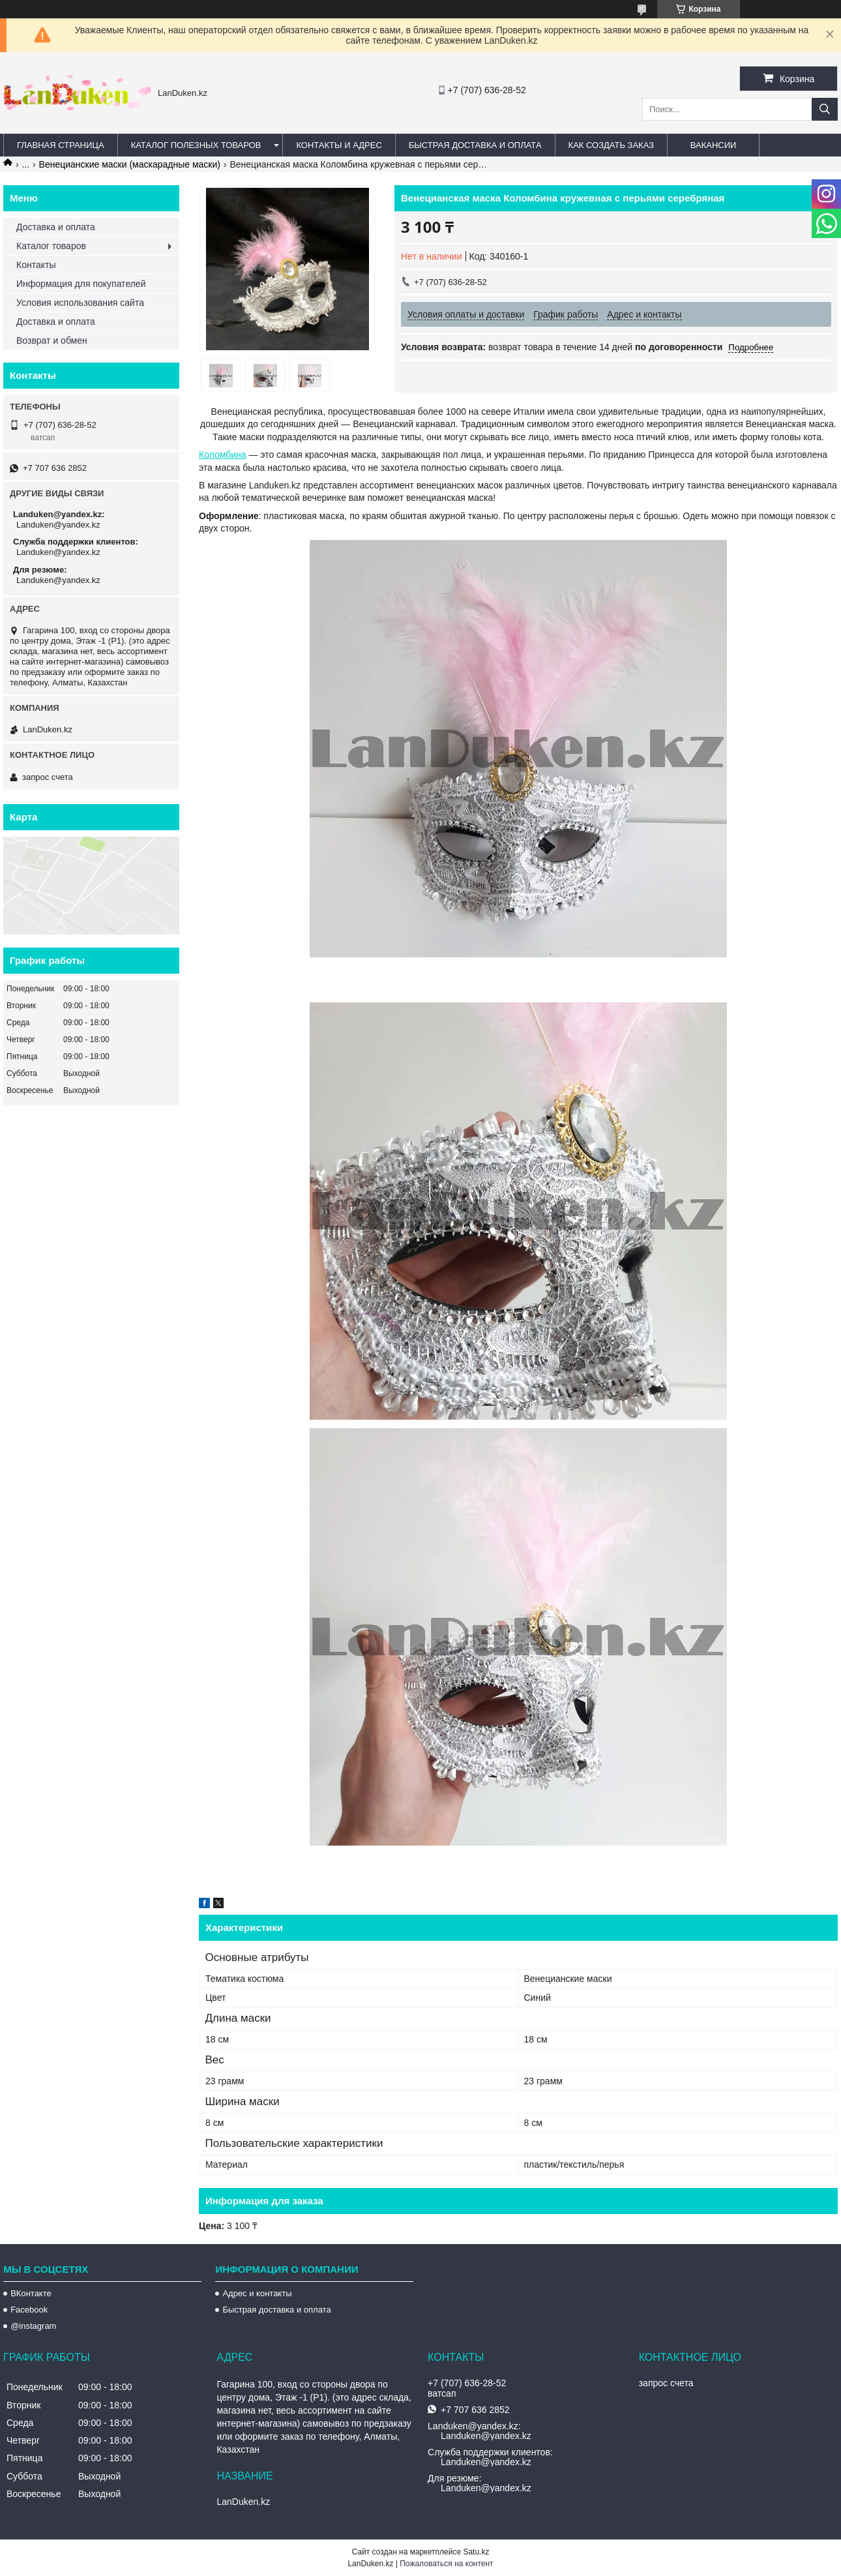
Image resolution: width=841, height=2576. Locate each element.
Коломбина (222, 454)
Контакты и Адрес (338, 145)
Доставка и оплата (55, 227)
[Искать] (825, 109)
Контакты (35, 265)
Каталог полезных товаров (196, 145)
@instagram (33, 2326)
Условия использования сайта (80, 302)
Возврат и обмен (51, 340)
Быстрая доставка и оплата (276, 2309)
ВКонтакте (31, 2293)
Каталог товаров (51, 246)
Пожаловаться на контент (446, 2563)
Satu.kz (476, 2551)
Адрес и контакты (256, 2293)
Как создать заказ (611, 145)
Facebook (29, 2309)
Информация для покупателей (80, 283)
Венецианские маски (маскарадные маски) (129, 164)
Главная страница (60, 145)
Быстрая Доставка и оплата (475, 145)
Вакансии (713, 145)
